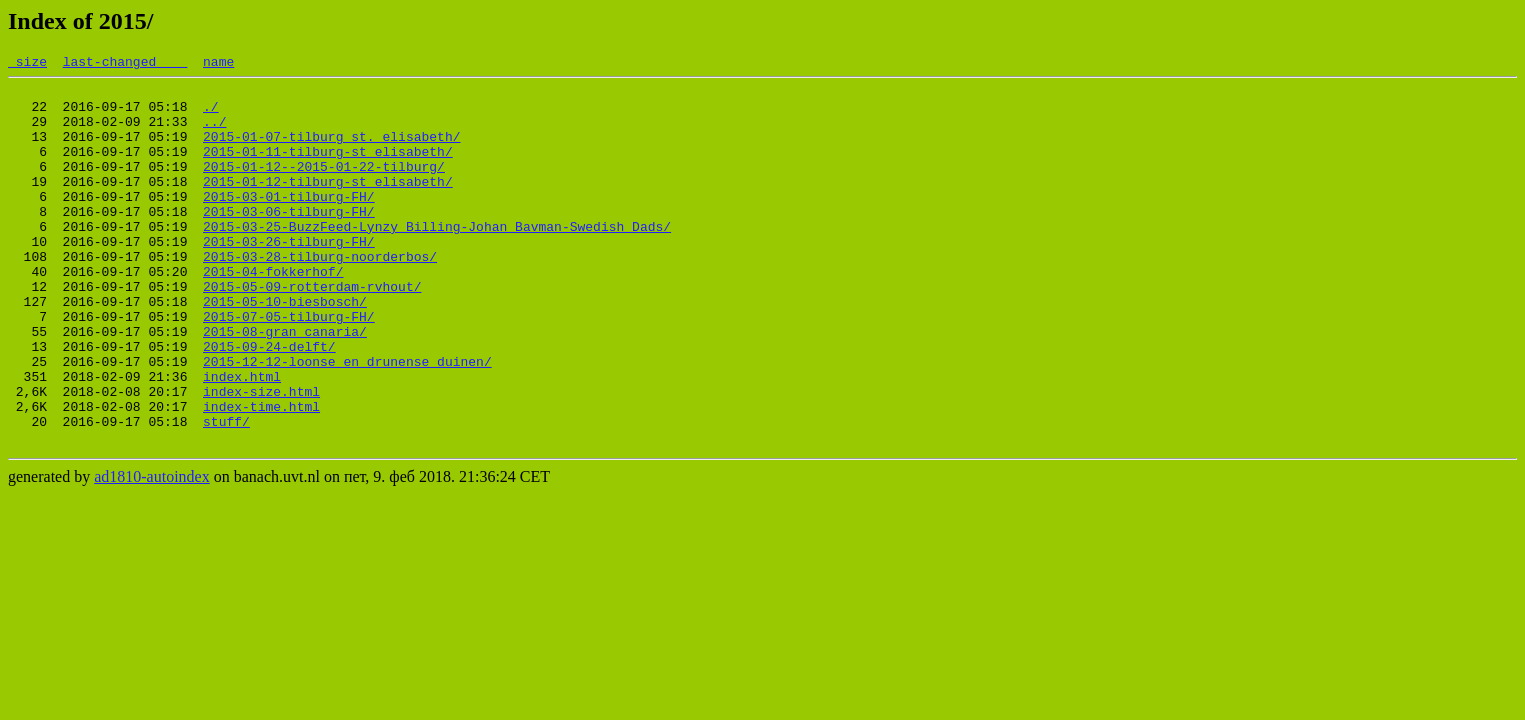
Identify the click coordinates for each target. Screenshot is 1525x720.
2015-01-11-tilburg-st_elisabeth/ (328, 169)
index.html (242, 439)
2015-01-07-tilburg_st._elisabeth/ (331, 151)
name (218, 64)
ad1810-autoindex (152, 551)
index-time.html (261, 475)
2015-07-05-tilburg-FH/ (289, 367)
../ (214, 133)
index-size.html (261, 457)
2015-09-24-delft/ (269, 403)
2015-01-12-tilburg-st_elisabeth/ (328, 205)
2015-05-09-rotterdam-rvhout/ (312, 331)
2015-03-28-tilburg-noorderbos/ (320, 295)
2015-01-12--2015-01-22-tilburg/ (324, 187)
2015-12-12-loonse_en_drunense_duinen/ (347, 421)
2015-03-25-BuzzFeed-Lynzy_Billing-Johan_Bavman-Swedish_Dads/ (437, 259)
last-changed (125, 64)
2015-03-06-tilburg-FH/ (289, 241)
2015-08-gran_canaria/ (285, 385)
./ (211, 115)
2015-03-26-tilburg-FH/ (289, 277)
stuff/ (226, 493)
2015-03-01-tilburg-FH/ (289, 223)
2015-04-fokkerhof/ (273, 313)
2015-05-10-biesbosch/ (285, 349)
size (27, 64)
